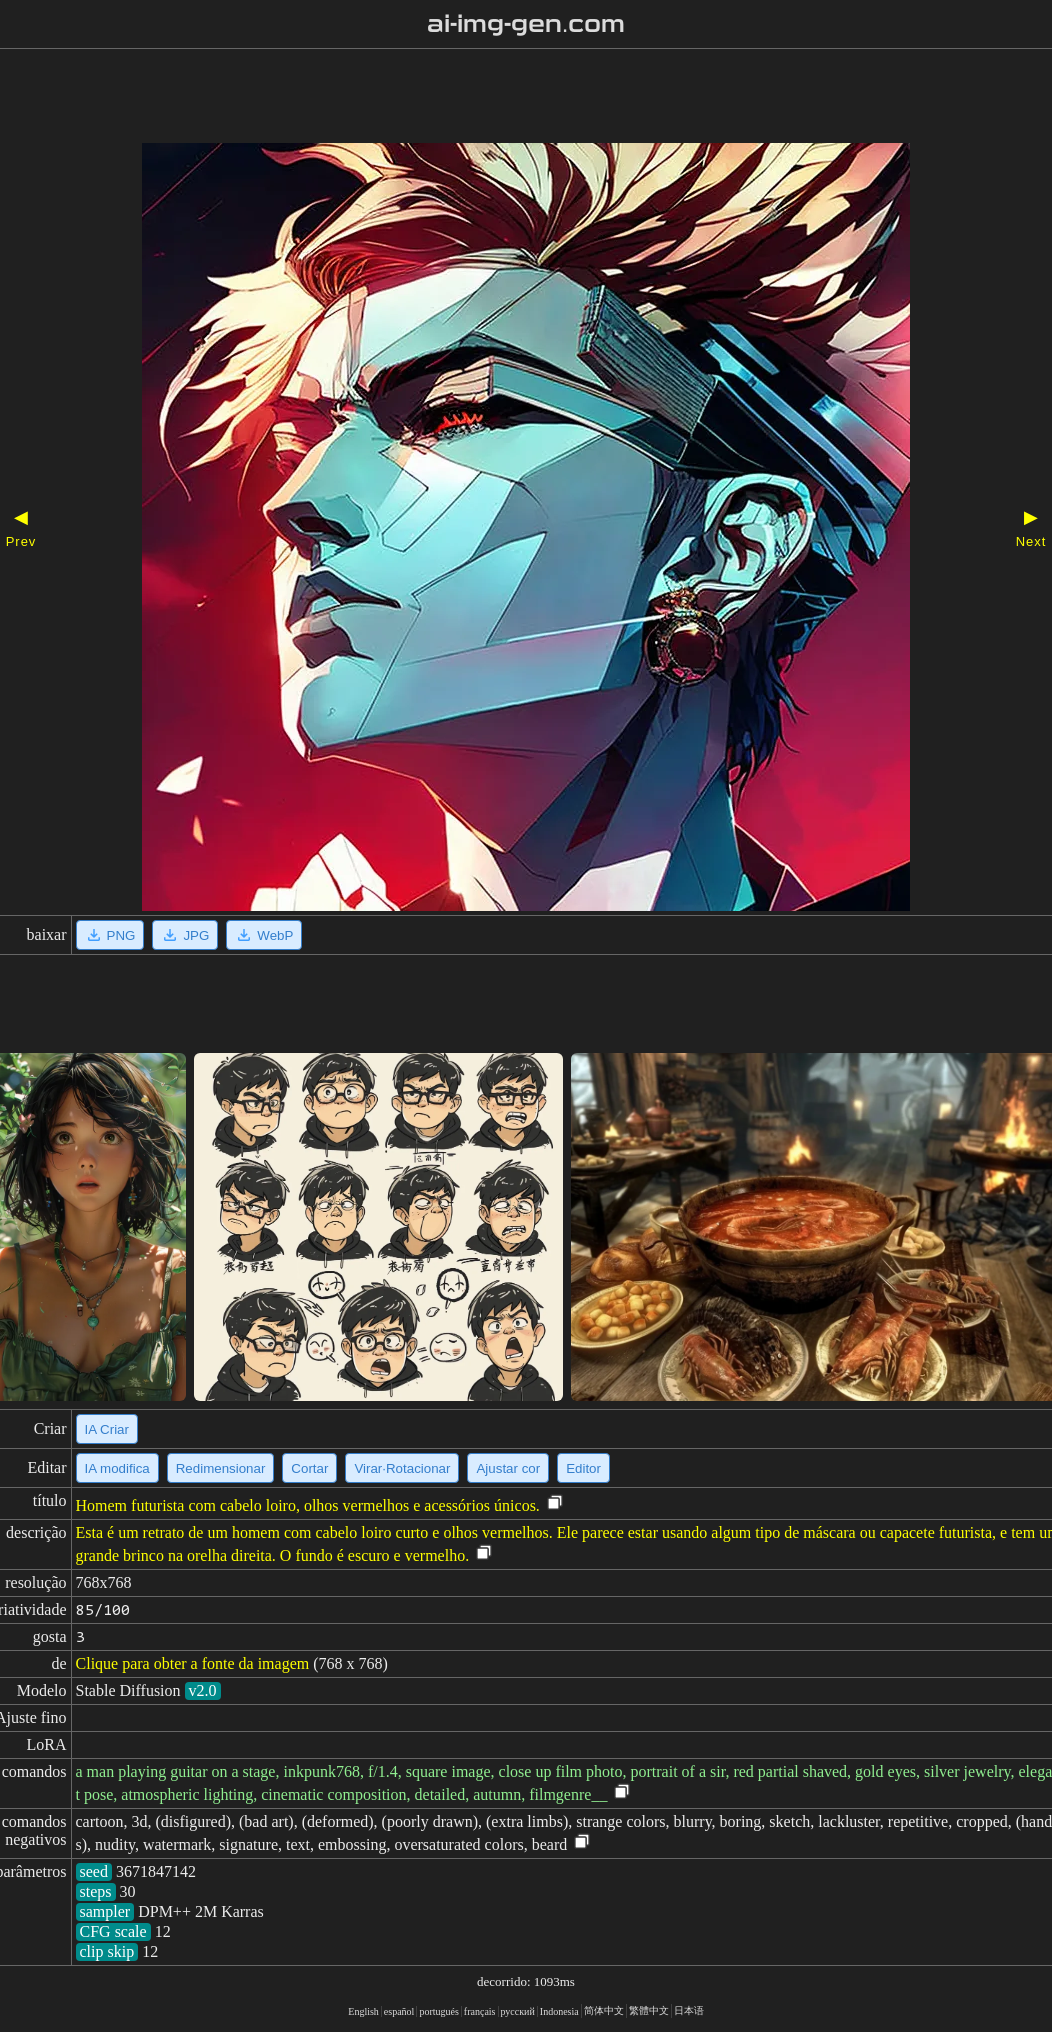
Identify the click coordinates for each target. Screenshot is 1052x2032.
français (480, 2011)
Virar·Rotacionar (402, 1468)
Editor (583, 1468)
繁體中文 (649, 2010)
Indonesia (559, 2011)
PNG (110, 935)
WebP (264, 935)
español (399, 2011)
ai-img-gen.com (526, 24)
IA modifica (117, 1468)
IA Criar (107, 1429)
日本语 (689, 2010)
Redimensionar (221, 1468)
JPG (185, 935)
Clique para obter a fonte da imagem (193, 1663)
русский (518, 2011)
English (363, 2011)
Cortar (309, 1468)
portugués (438, 2011)
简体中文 (604, 2010)
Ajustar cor (508, 1468)
